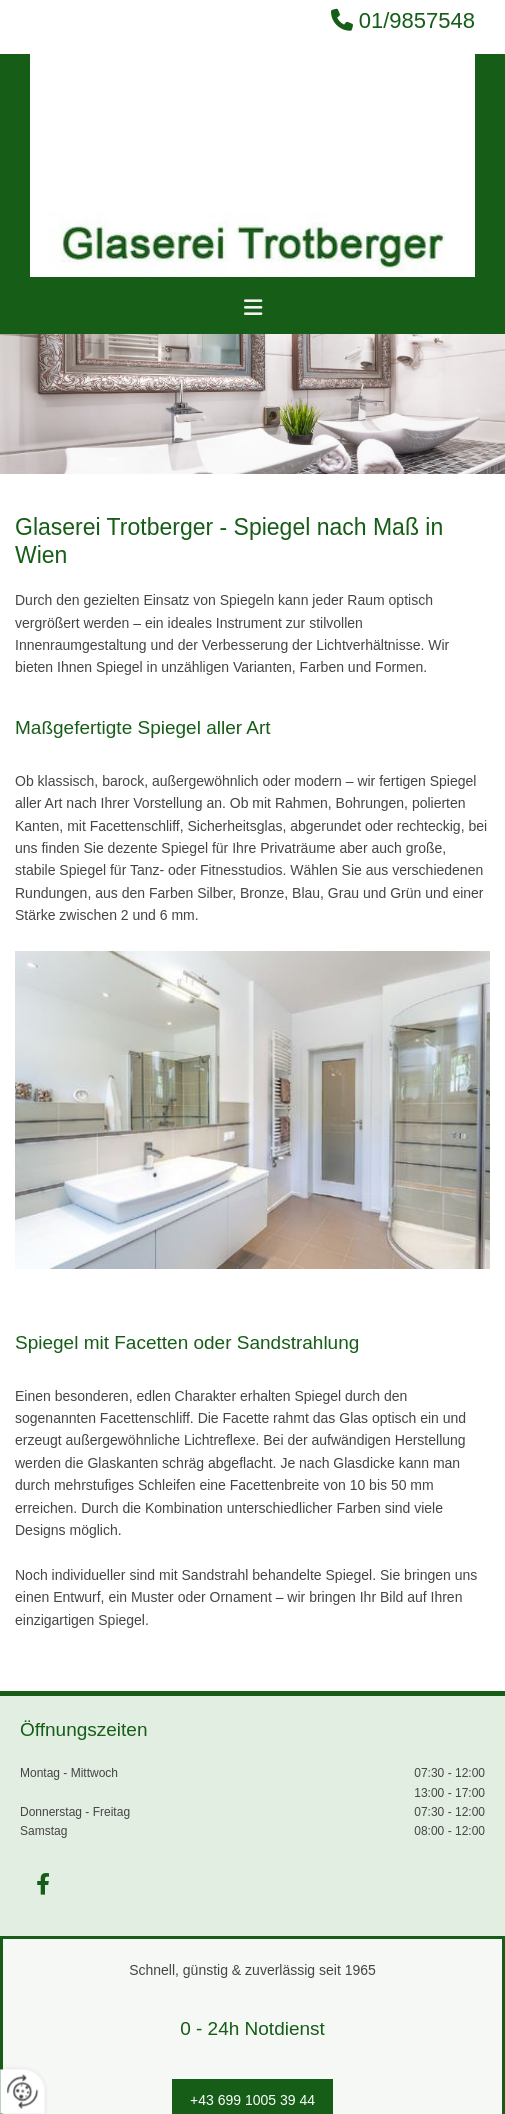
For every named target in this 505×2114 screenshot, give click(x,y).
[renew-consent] (22, 2091)
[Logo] (252, 165)
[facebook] (42, 1883)
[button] (252, 308)
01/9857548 (417, 20)
